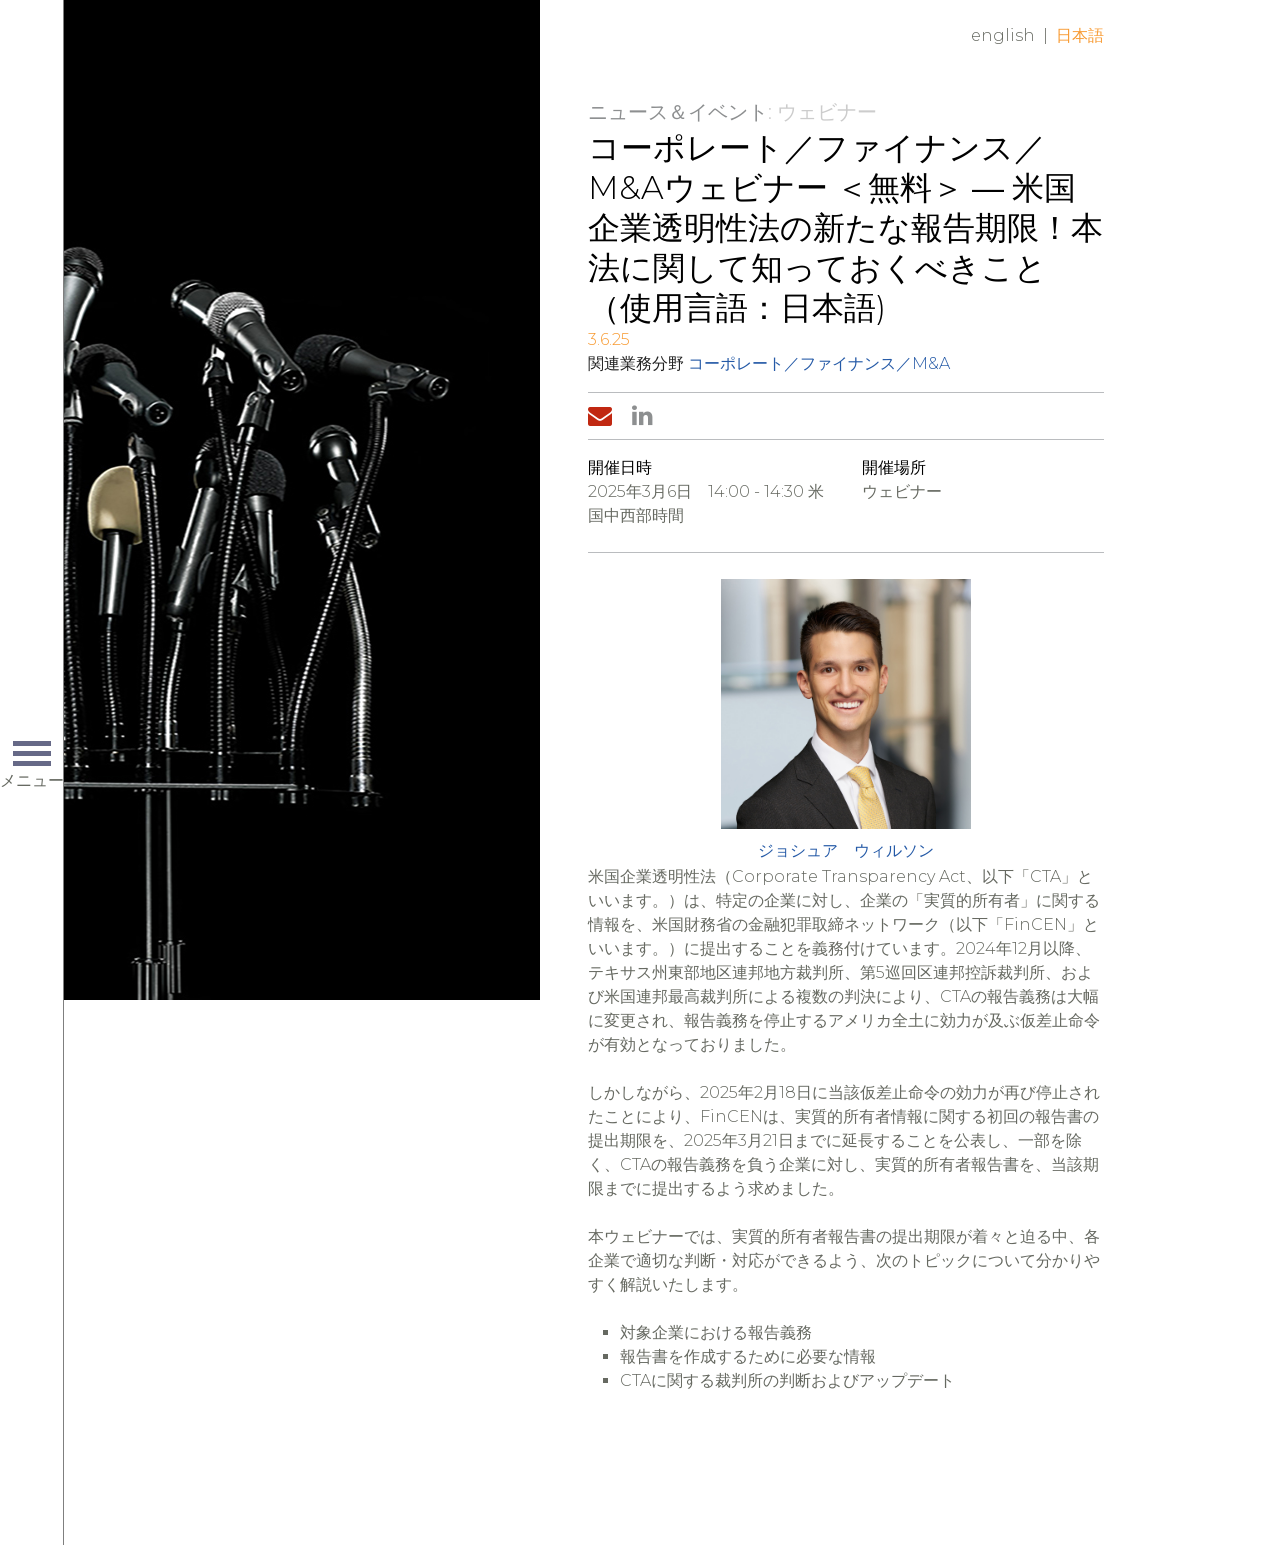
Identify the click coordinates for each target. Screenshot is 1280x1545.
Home (365, 52)
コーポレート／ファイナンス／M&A (819, 363)
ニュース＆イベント (678, 112)
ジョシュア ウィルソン (846, 850)
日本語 (1080, 35)
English (1003, 35)
